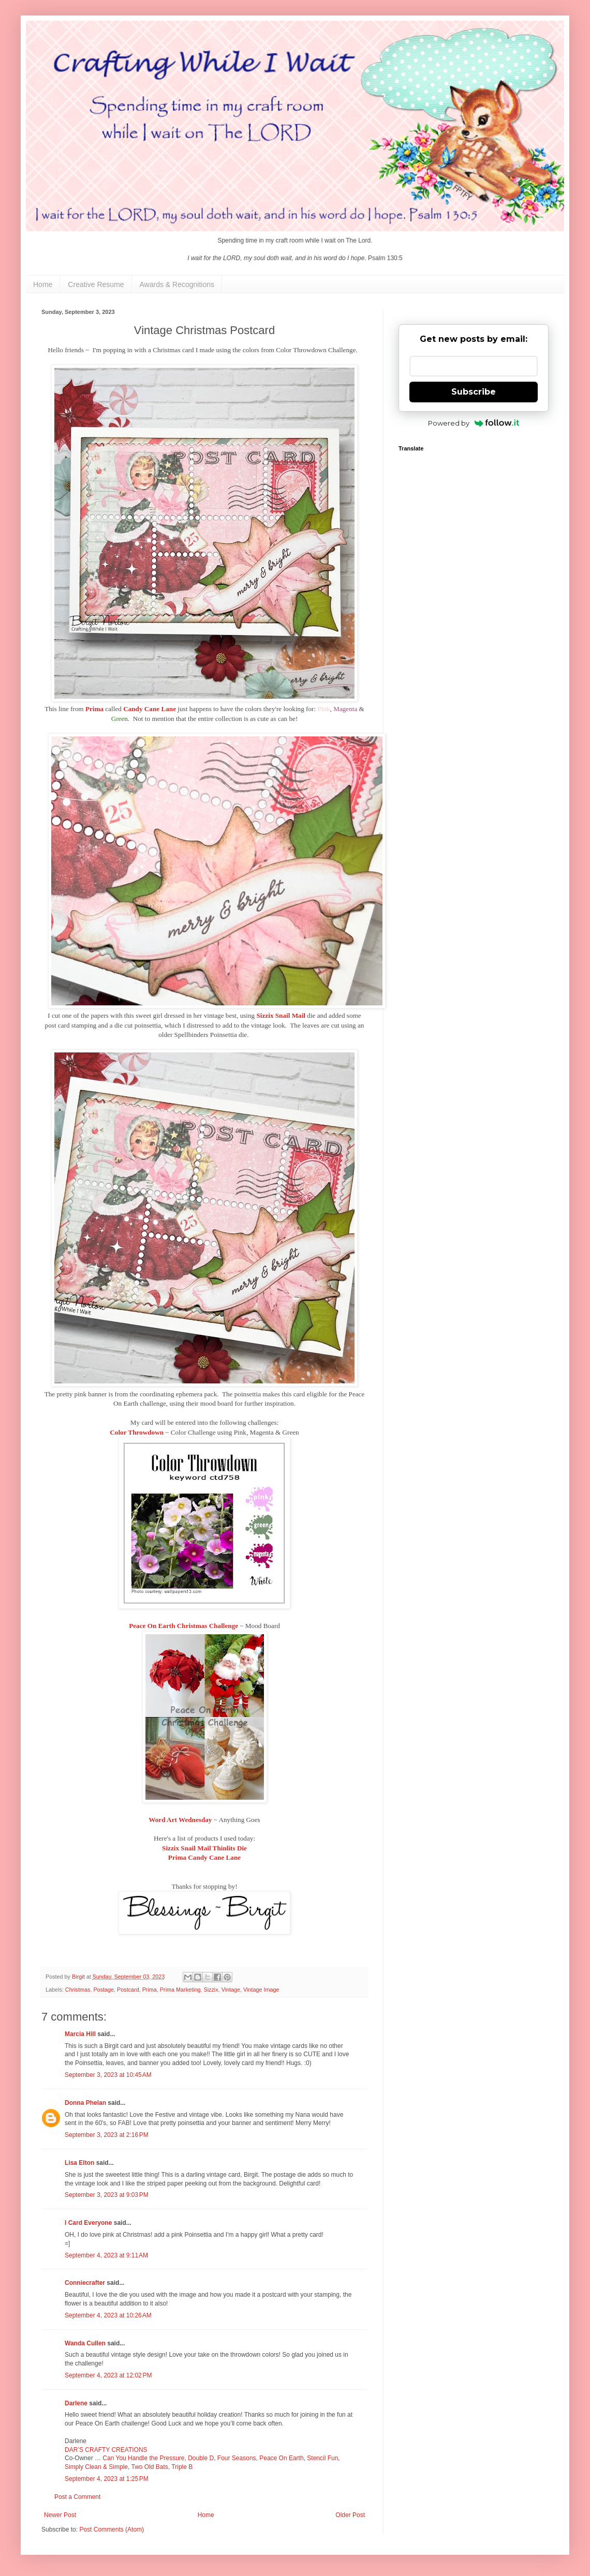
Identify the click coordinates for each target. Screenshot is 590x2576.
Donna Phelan (85, 2102)
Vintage (231, 1989)
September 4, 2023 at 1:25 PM (107, 2478)
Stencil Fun (322, 2458)
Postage (103, 1989)
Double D (201, 2458)
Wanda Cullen (85, 2343)
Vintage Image (261, 1989)
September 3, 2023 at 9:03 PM (107, 2194)
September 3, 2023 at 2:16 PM (107, 2134)
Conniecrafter (85, 2282)
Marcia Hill (80, 2034)
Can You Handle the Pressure (143, 2458)
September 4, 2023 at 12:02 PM (108, 2375)
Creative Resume (96, 284)
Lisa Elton (79, 2162)
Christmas (78, 1989)
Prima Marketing (180, 1989)
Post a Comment (77, 2496)
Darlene (77, 2403)
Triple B (182, 2466)
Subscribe (473, 392)
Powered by (474, 423)
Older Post (350, 2515)
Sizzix (210, 1989)
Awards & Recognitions (177, 284)
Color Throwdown (137, 1432)
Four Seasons (236, 2458)
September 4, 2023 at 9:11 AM (106, 2255)
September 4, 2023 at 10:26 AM (108, 2315)
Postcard (128, 1989)
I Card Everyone (88, 2222)
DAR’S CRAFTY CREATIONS (106, 2449)
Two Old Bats (149, 2466)
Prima (149, 1989)
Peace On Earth (281, 2458)
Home (42, 284)
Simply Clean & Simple (96, 2466)
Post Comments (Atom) (111, 2529)
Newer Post (60, 2515)
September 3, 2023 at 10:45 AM (108, 2074)
